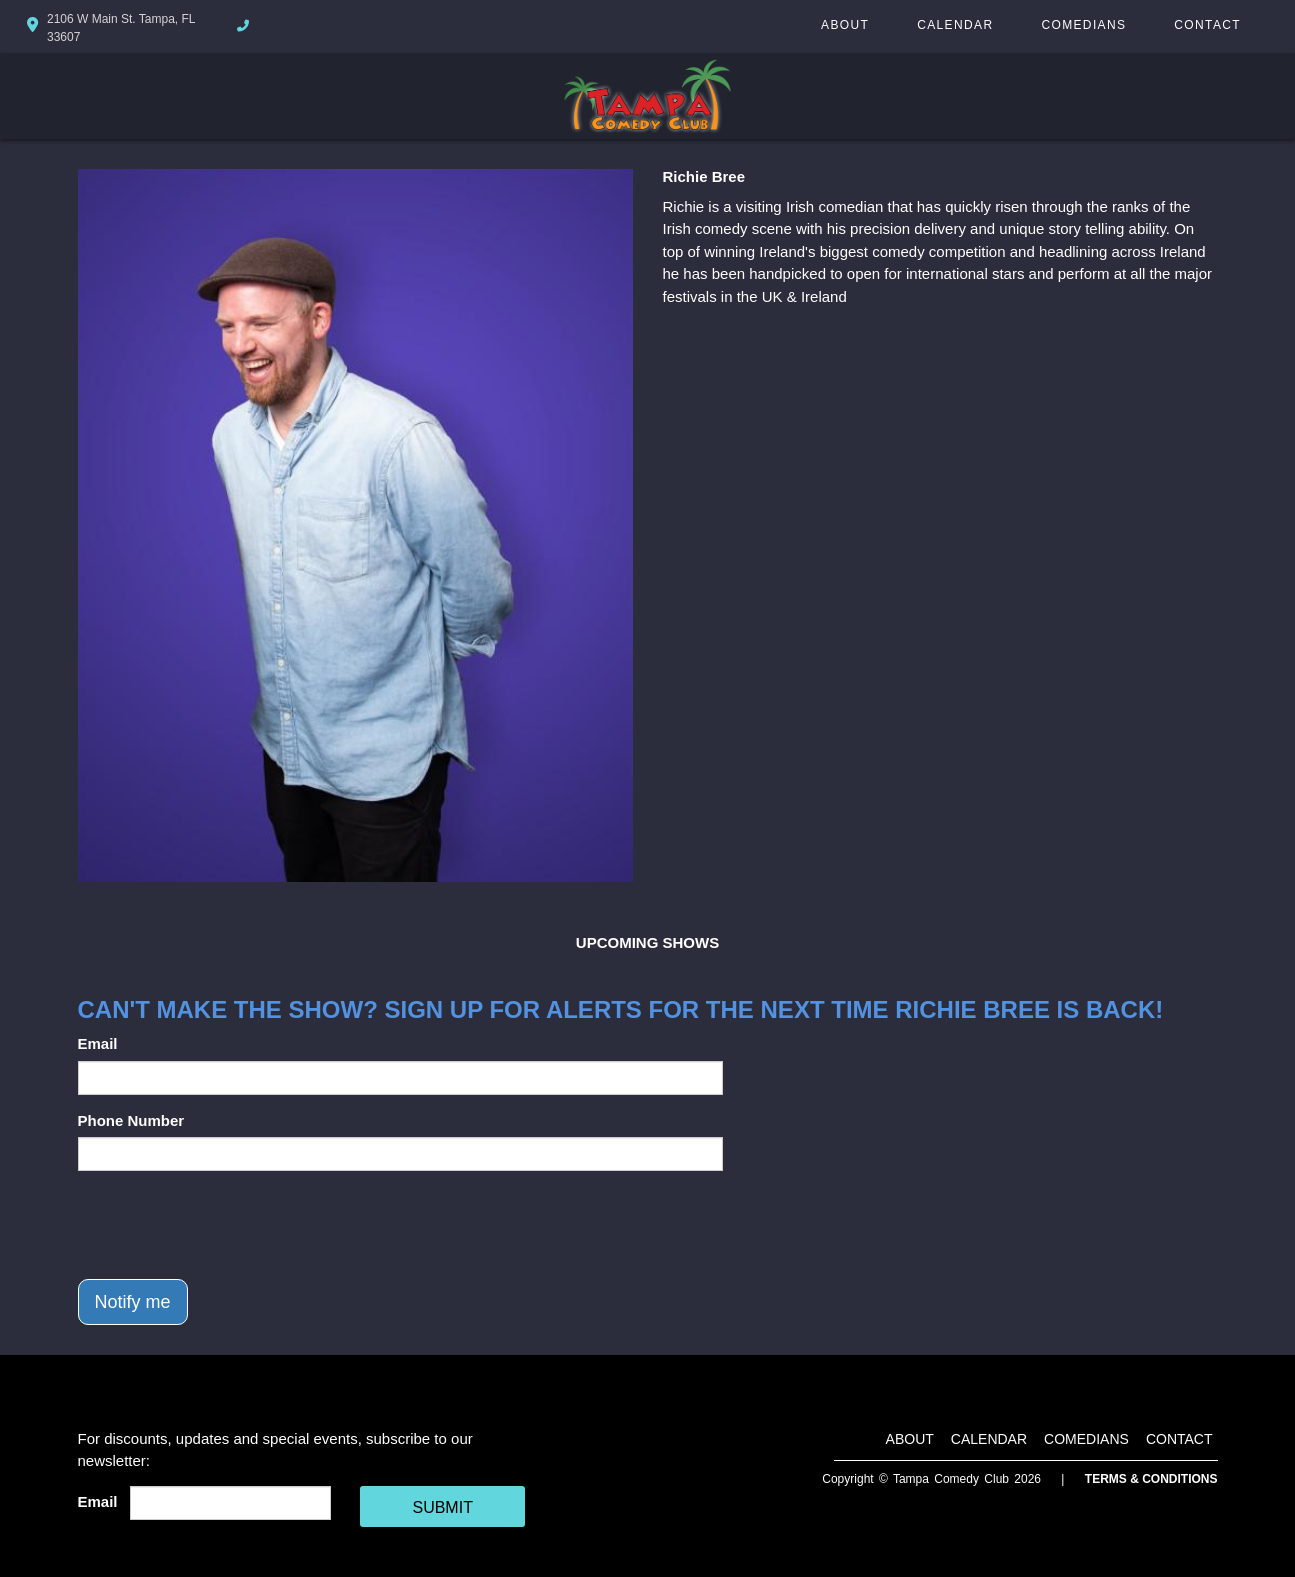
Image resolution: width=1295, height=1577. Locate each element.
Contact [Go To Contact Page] (1207, 25)
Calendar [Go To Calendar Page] (955, 25)
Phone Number (131, 1120)
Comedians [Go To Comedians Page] (1083, 25)
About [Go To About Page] (845, 25)
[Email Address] (230, 1503)
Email (98, 1043)
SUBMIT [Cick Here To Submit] (442, 1507)
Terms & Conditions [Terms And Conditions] (1151, 1479)
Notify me (133, 1302)
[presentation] (230, 1225)
